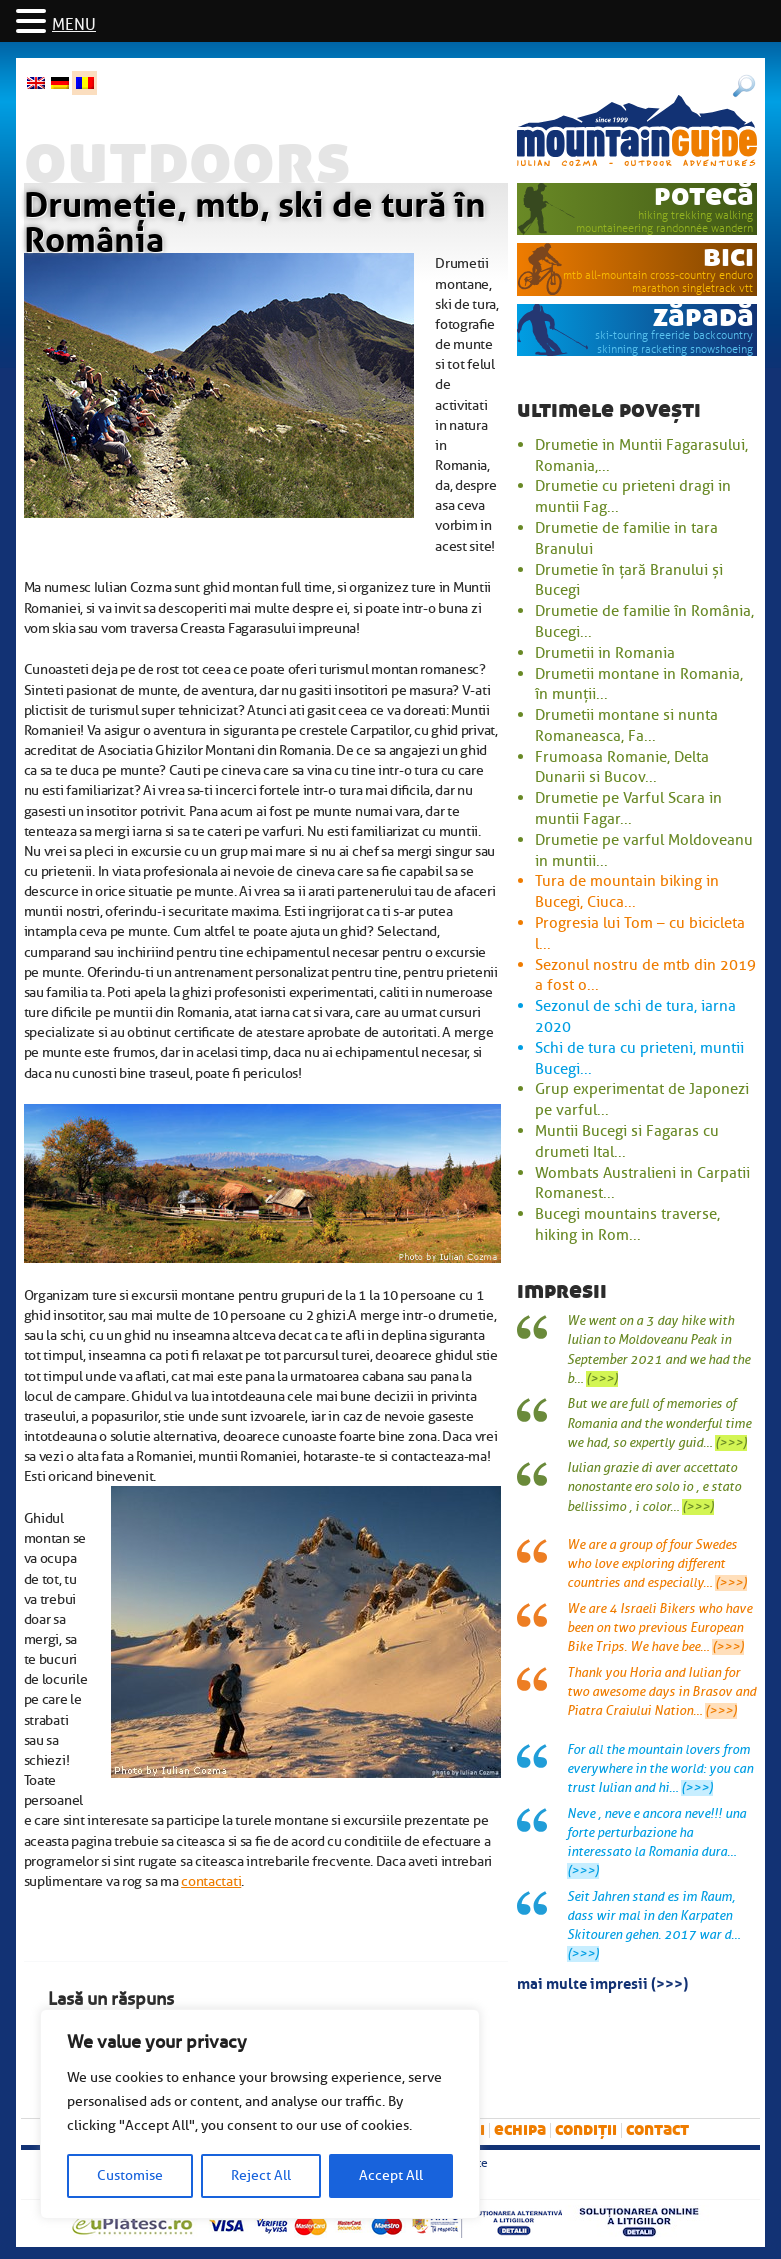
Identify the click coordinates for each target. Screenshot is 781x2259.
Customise (130, 2175)
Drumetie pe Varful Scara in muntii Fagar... (628, 808)
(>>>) (602, 1379)
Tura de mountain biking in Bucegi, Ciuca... (627, 891)
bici (728, 256)
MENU (74, 25)
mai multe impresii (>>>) (602, 1982)
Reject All (261, 2175)
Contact (657, 2129)
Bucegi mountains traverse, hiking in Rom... (627, 1224)
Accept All (391, 2175)
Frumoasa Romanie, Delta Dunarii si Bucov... (622, 767)
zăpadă (703, 316)
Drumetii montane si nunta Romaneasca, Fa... (626, 725)
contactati (211, 1881)
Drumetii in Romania (605, 653)
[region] (260, 2114)
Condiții (586, 2129)
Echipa (520, 2129)
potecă (704, 195)
